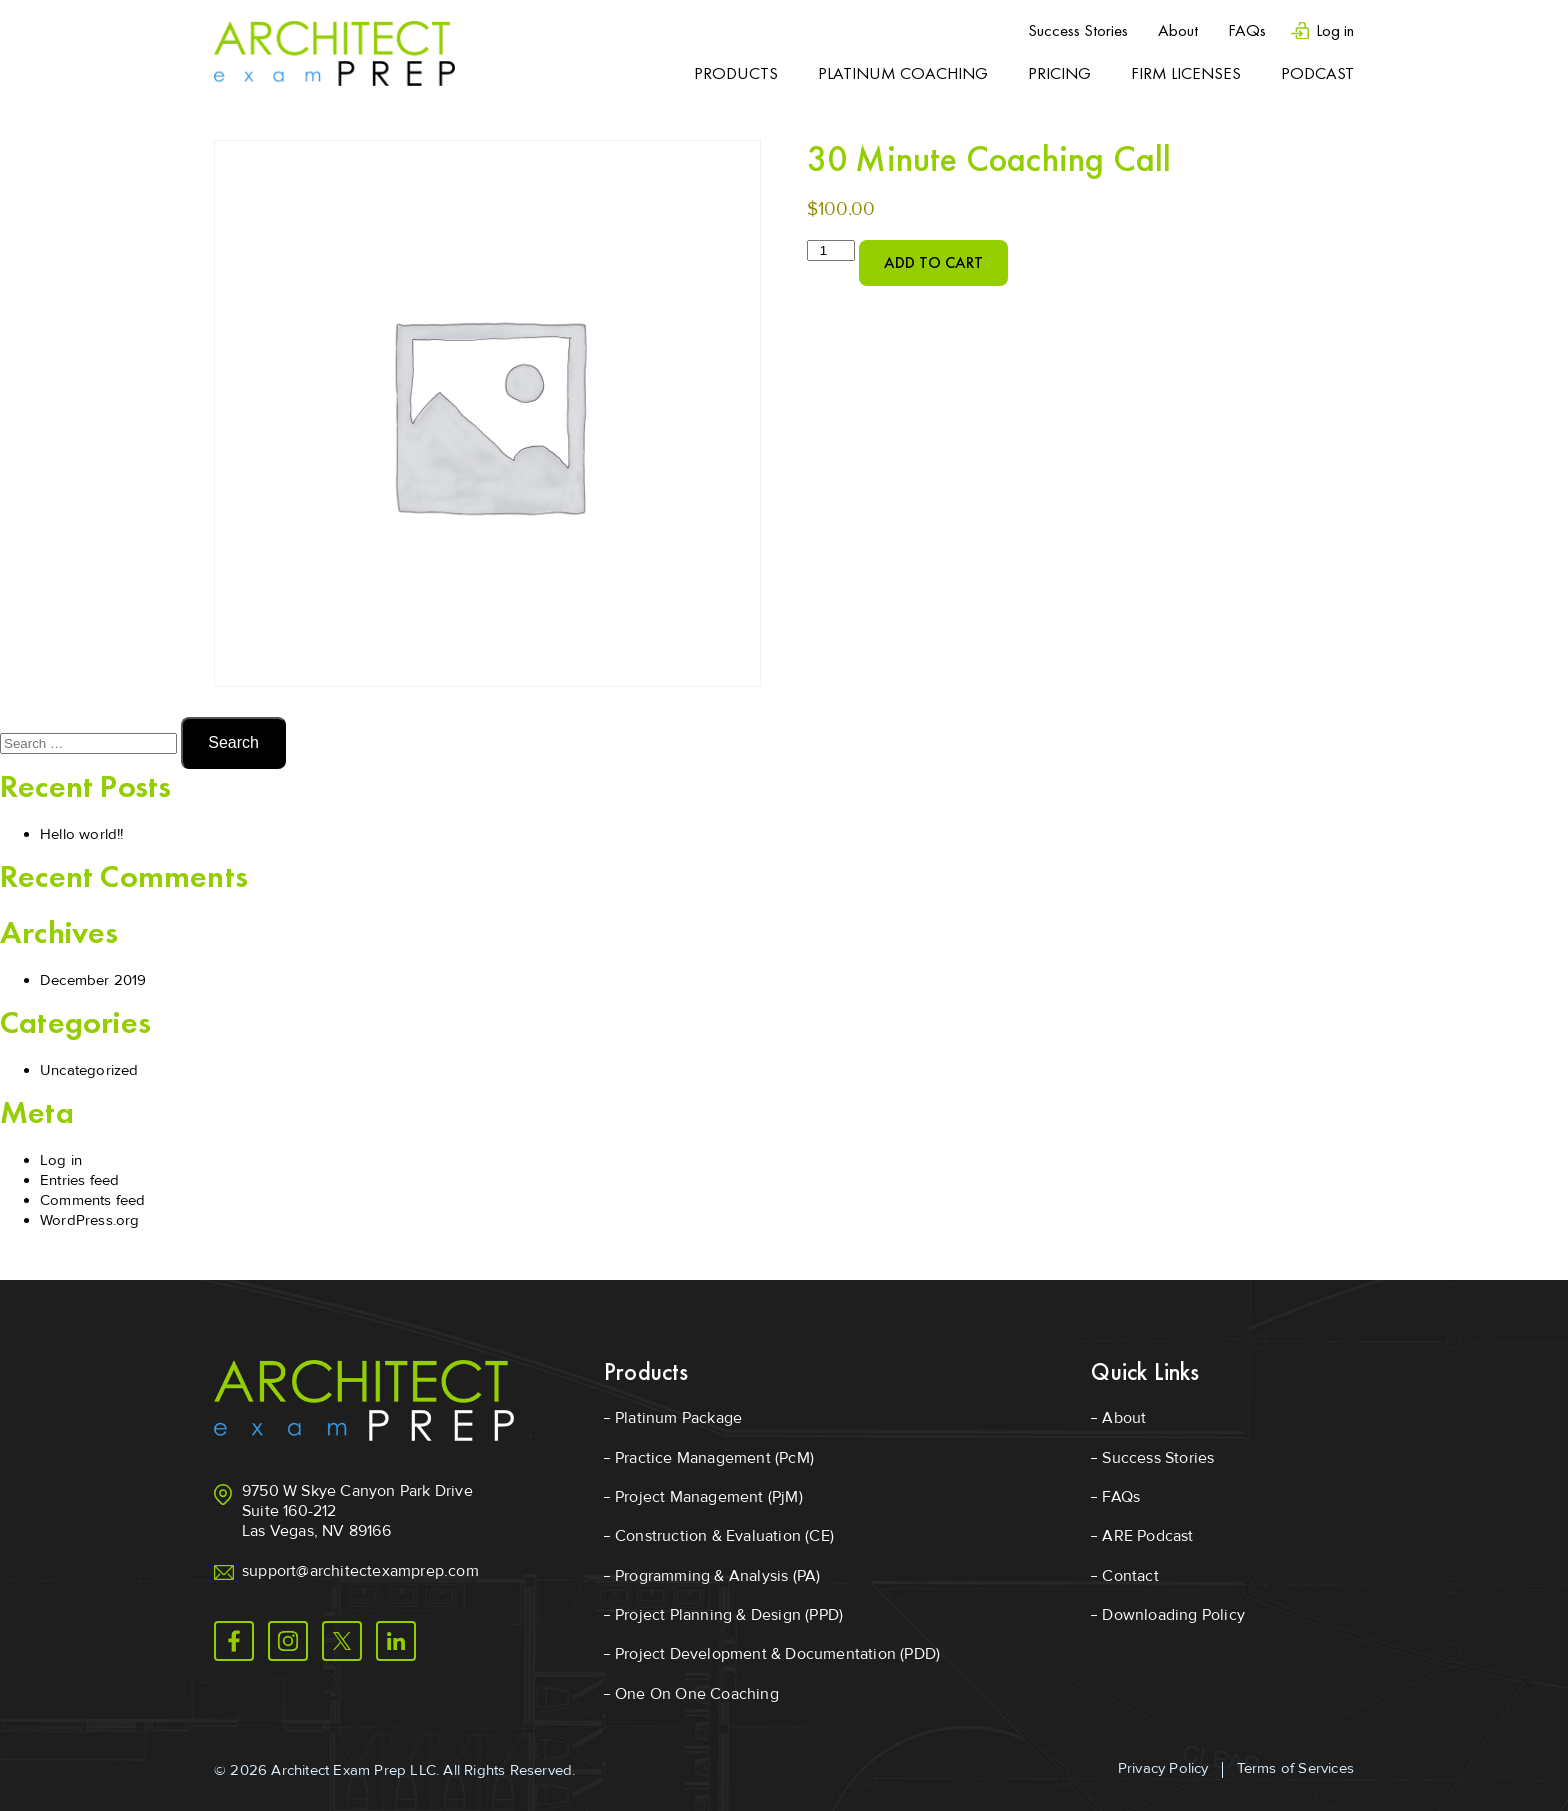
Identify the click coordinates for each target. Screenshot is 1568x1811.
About (1178, 30)
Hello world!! (82, 834)
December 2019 (93, 980)
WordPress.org (90, 1220)
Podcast (1317, 73)
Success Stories (1078, 30)
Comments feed (93, 1200)
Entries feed (79, 1180)
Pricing (1059, 73)
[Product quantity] (831, 250)
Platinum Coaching (903, 73)
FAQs (1247, 30)
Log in (1335, 30)
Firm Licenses (1186, 73)
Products (736, 73)
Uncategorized (89, 1070)
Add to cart (933, 262)
